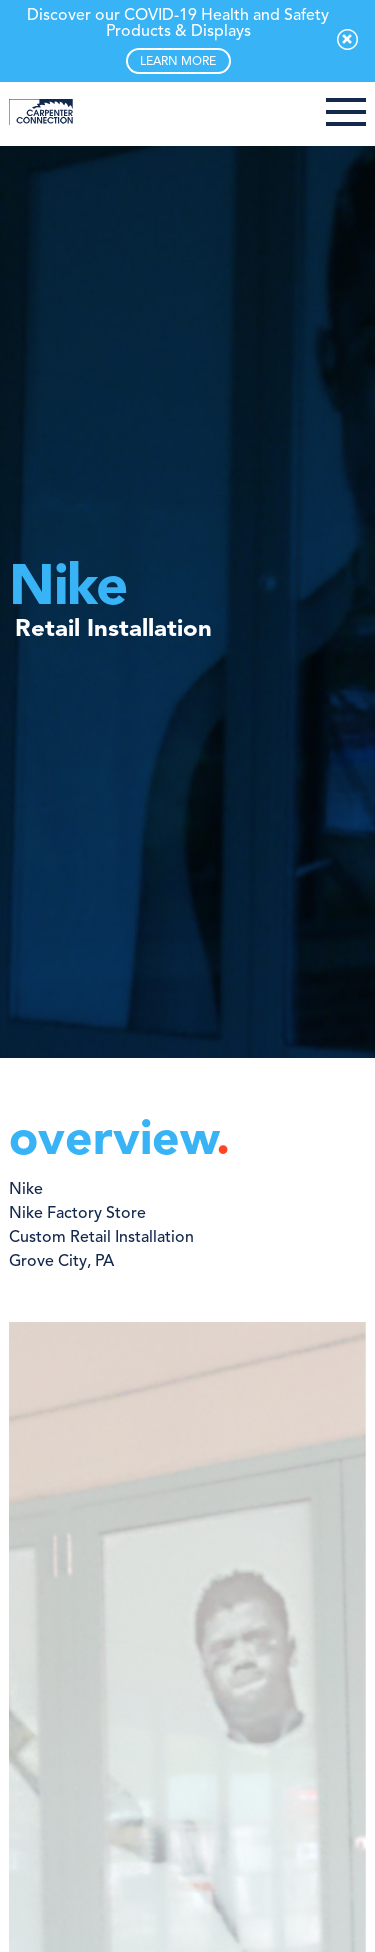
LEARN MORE (178, 62)
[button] (346, 114)
